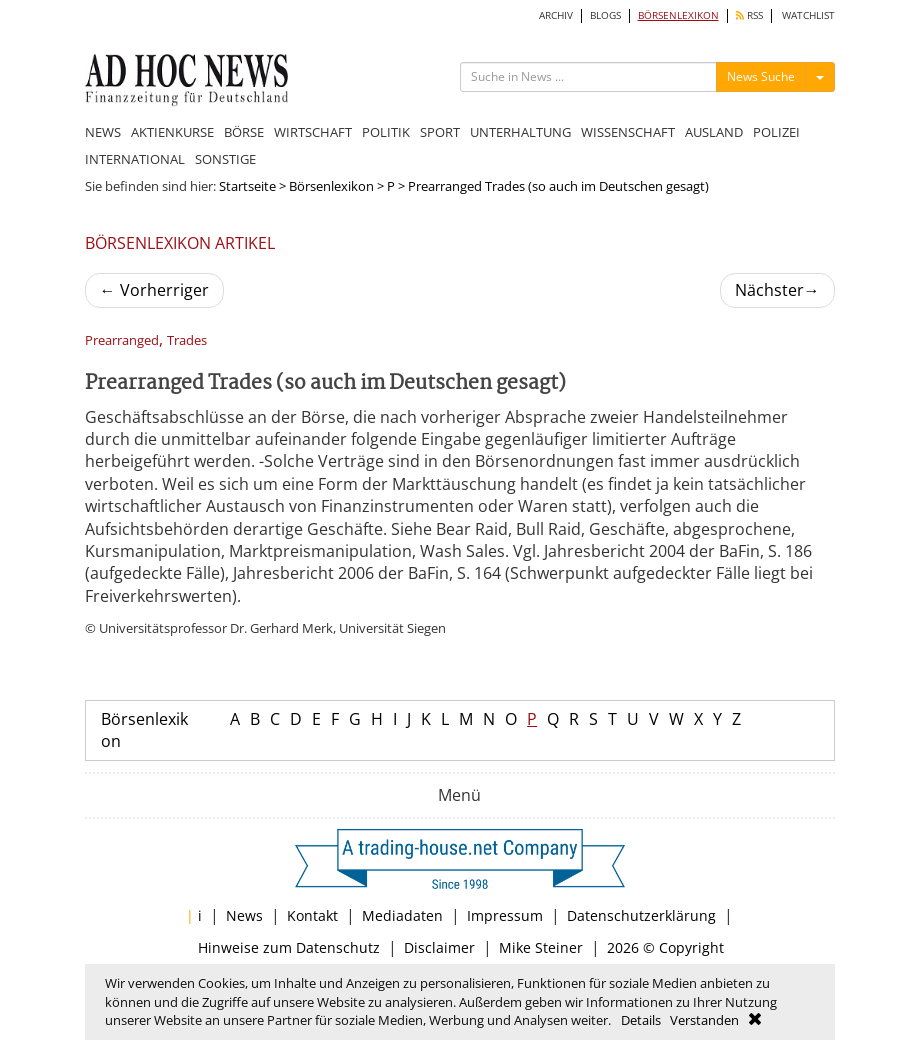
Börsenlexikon (331, 186)
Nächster (777, 290)
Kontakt (312, 915)
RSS (749, 15)
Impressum (505, 915)
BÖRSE (244, 132)
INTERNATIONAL (135, 159)
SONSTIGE (225, 159)
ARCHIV (556, 15)
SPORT (440, 132)
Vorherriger (154, 290)
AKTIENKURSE (172, 132)
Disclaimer (439, 947)
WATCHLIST (808, 15)
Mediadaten (402, 915)
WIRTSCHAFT (313, 132)
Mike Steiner (541, 947)
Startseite (247, 186)
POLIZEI (776, 132)
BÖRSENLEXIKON (678, 15)
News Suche (761, 76)
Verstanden (704, 1020)
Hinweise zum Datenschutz (289, 947)
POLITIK (386, 132)
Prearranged (122, 340)
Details (641, 1020)
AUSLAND (714, 132)
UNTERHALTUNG (520, 132)
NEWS (103, 132)
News (244, 915)
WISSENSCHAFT (628, 132)
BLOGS (605, 15)
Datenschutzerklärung (641, 915)
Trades (187, 340)
